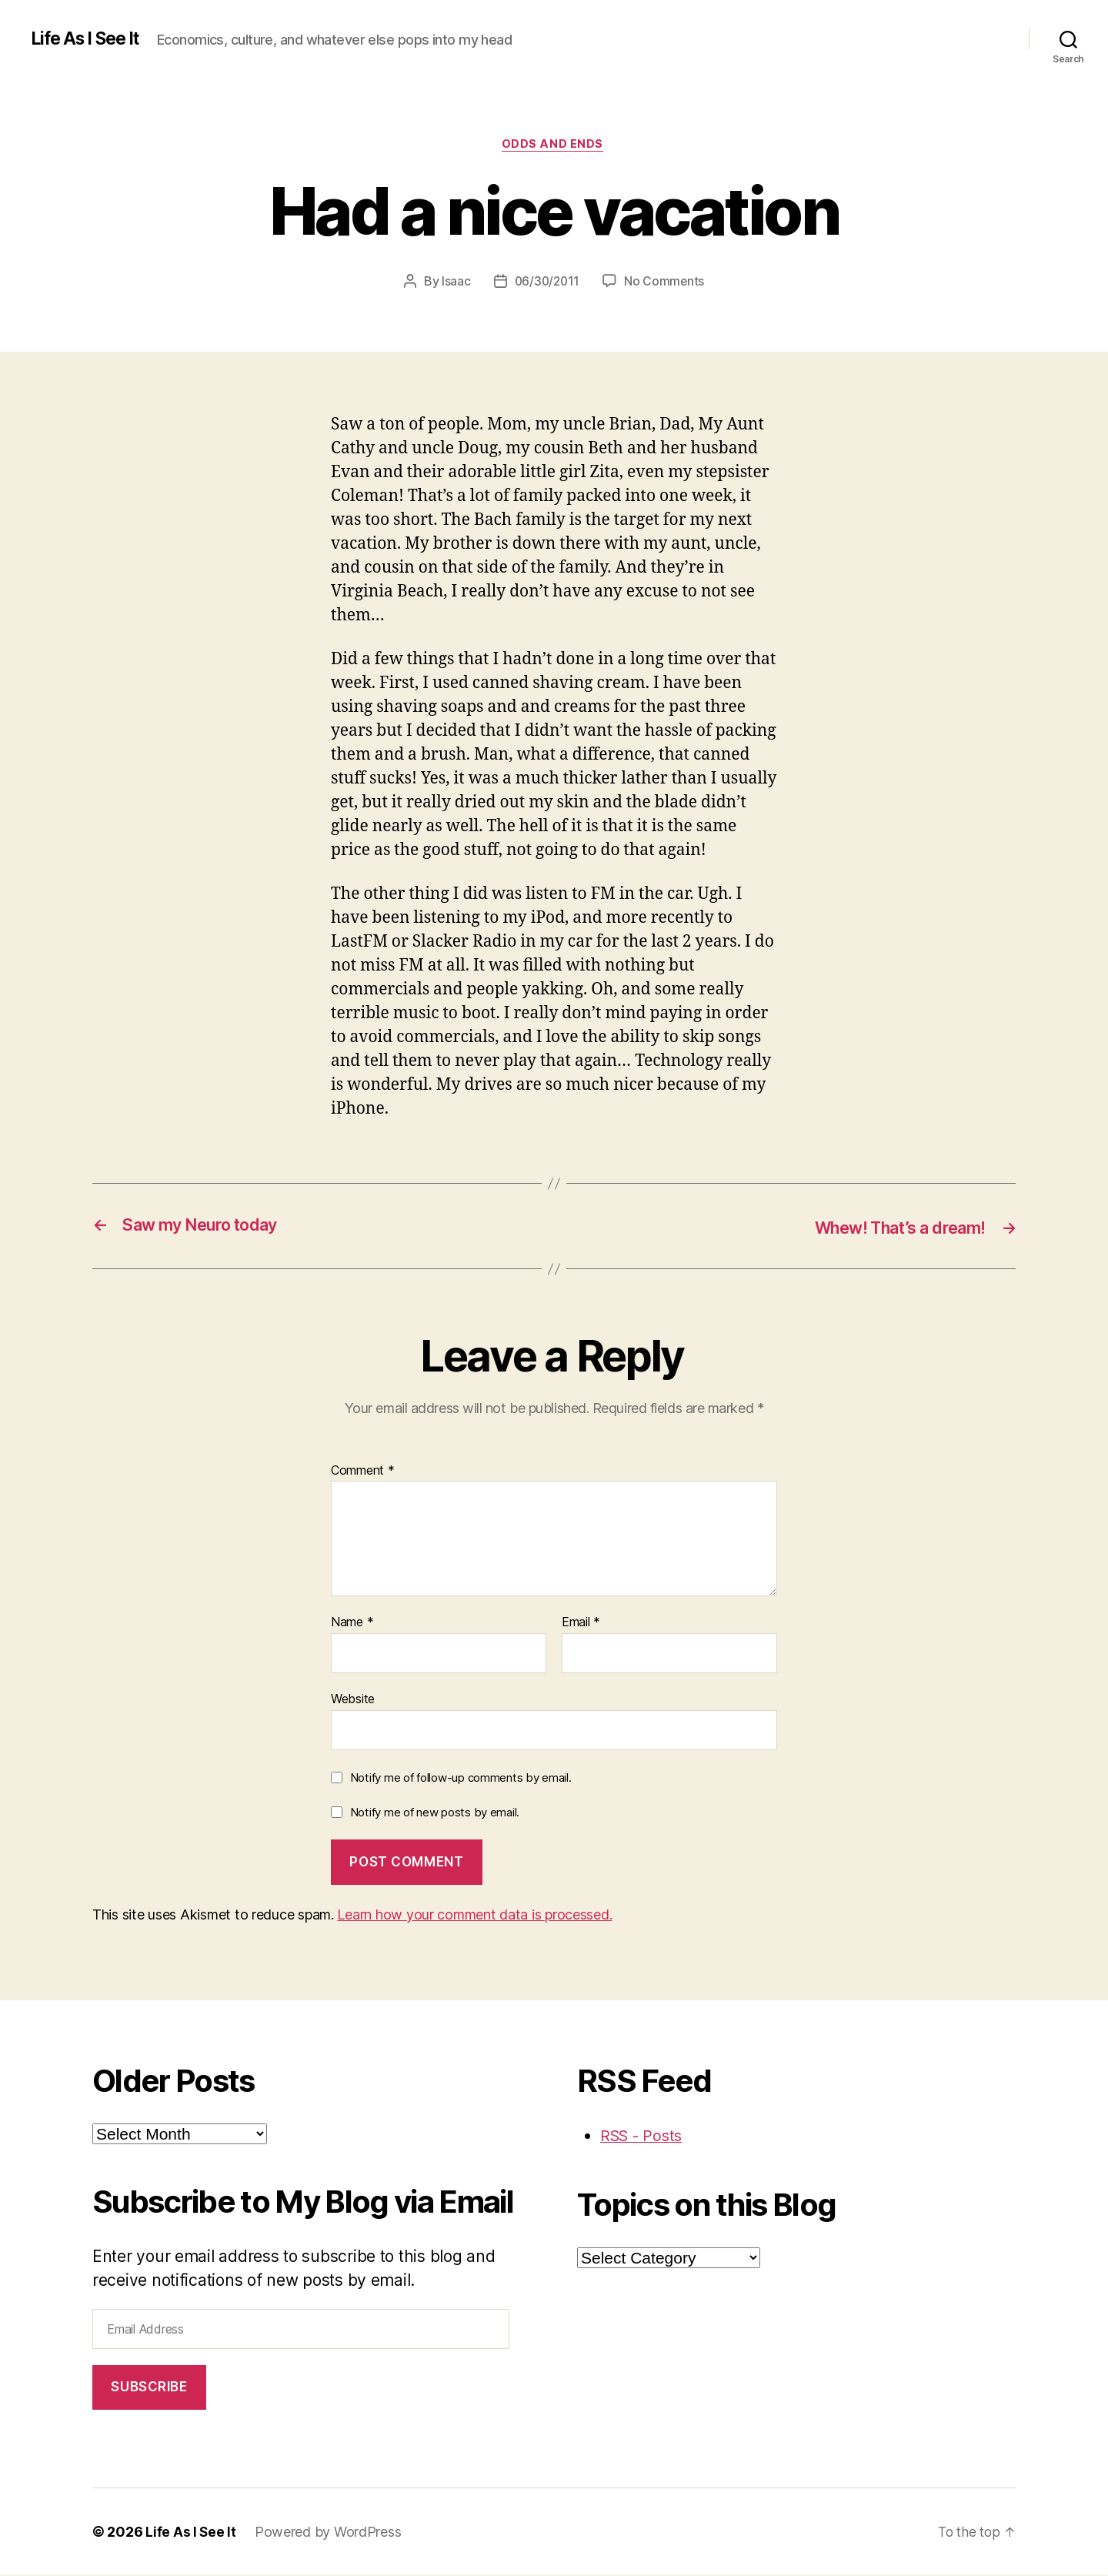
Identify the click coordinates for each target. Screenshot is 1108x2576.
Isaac (454, 282)
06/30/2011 (546, 282)
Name (352, 1623)
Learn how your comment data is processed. (474, 1915)
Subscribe (149, 2387)
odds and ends (554, 145)
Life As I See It (90, 38)
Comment (363, 1471)
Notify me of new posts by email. (434, 1813)
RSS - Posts (644, 2136)
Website (353, 1699)
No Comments (666, 282)
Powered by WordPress (328, 2532)
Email (581, 1623)
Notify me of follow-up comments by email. (461, 1778)
